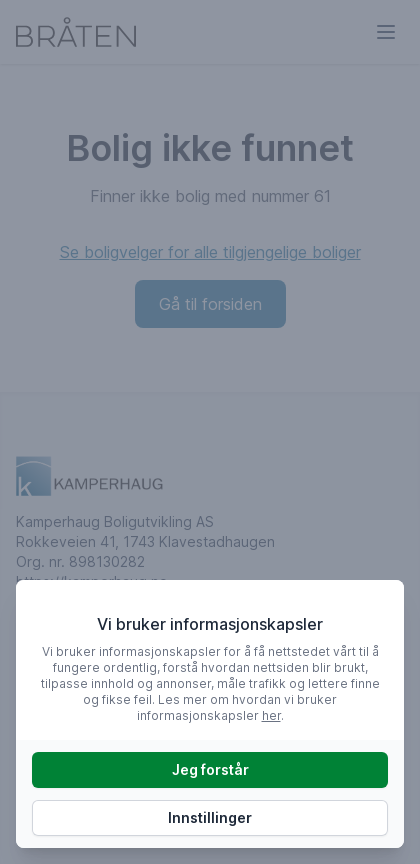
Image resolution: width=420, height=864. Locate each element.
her (271, 715)
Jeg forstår (210, 769)
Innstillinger (210, 817)
